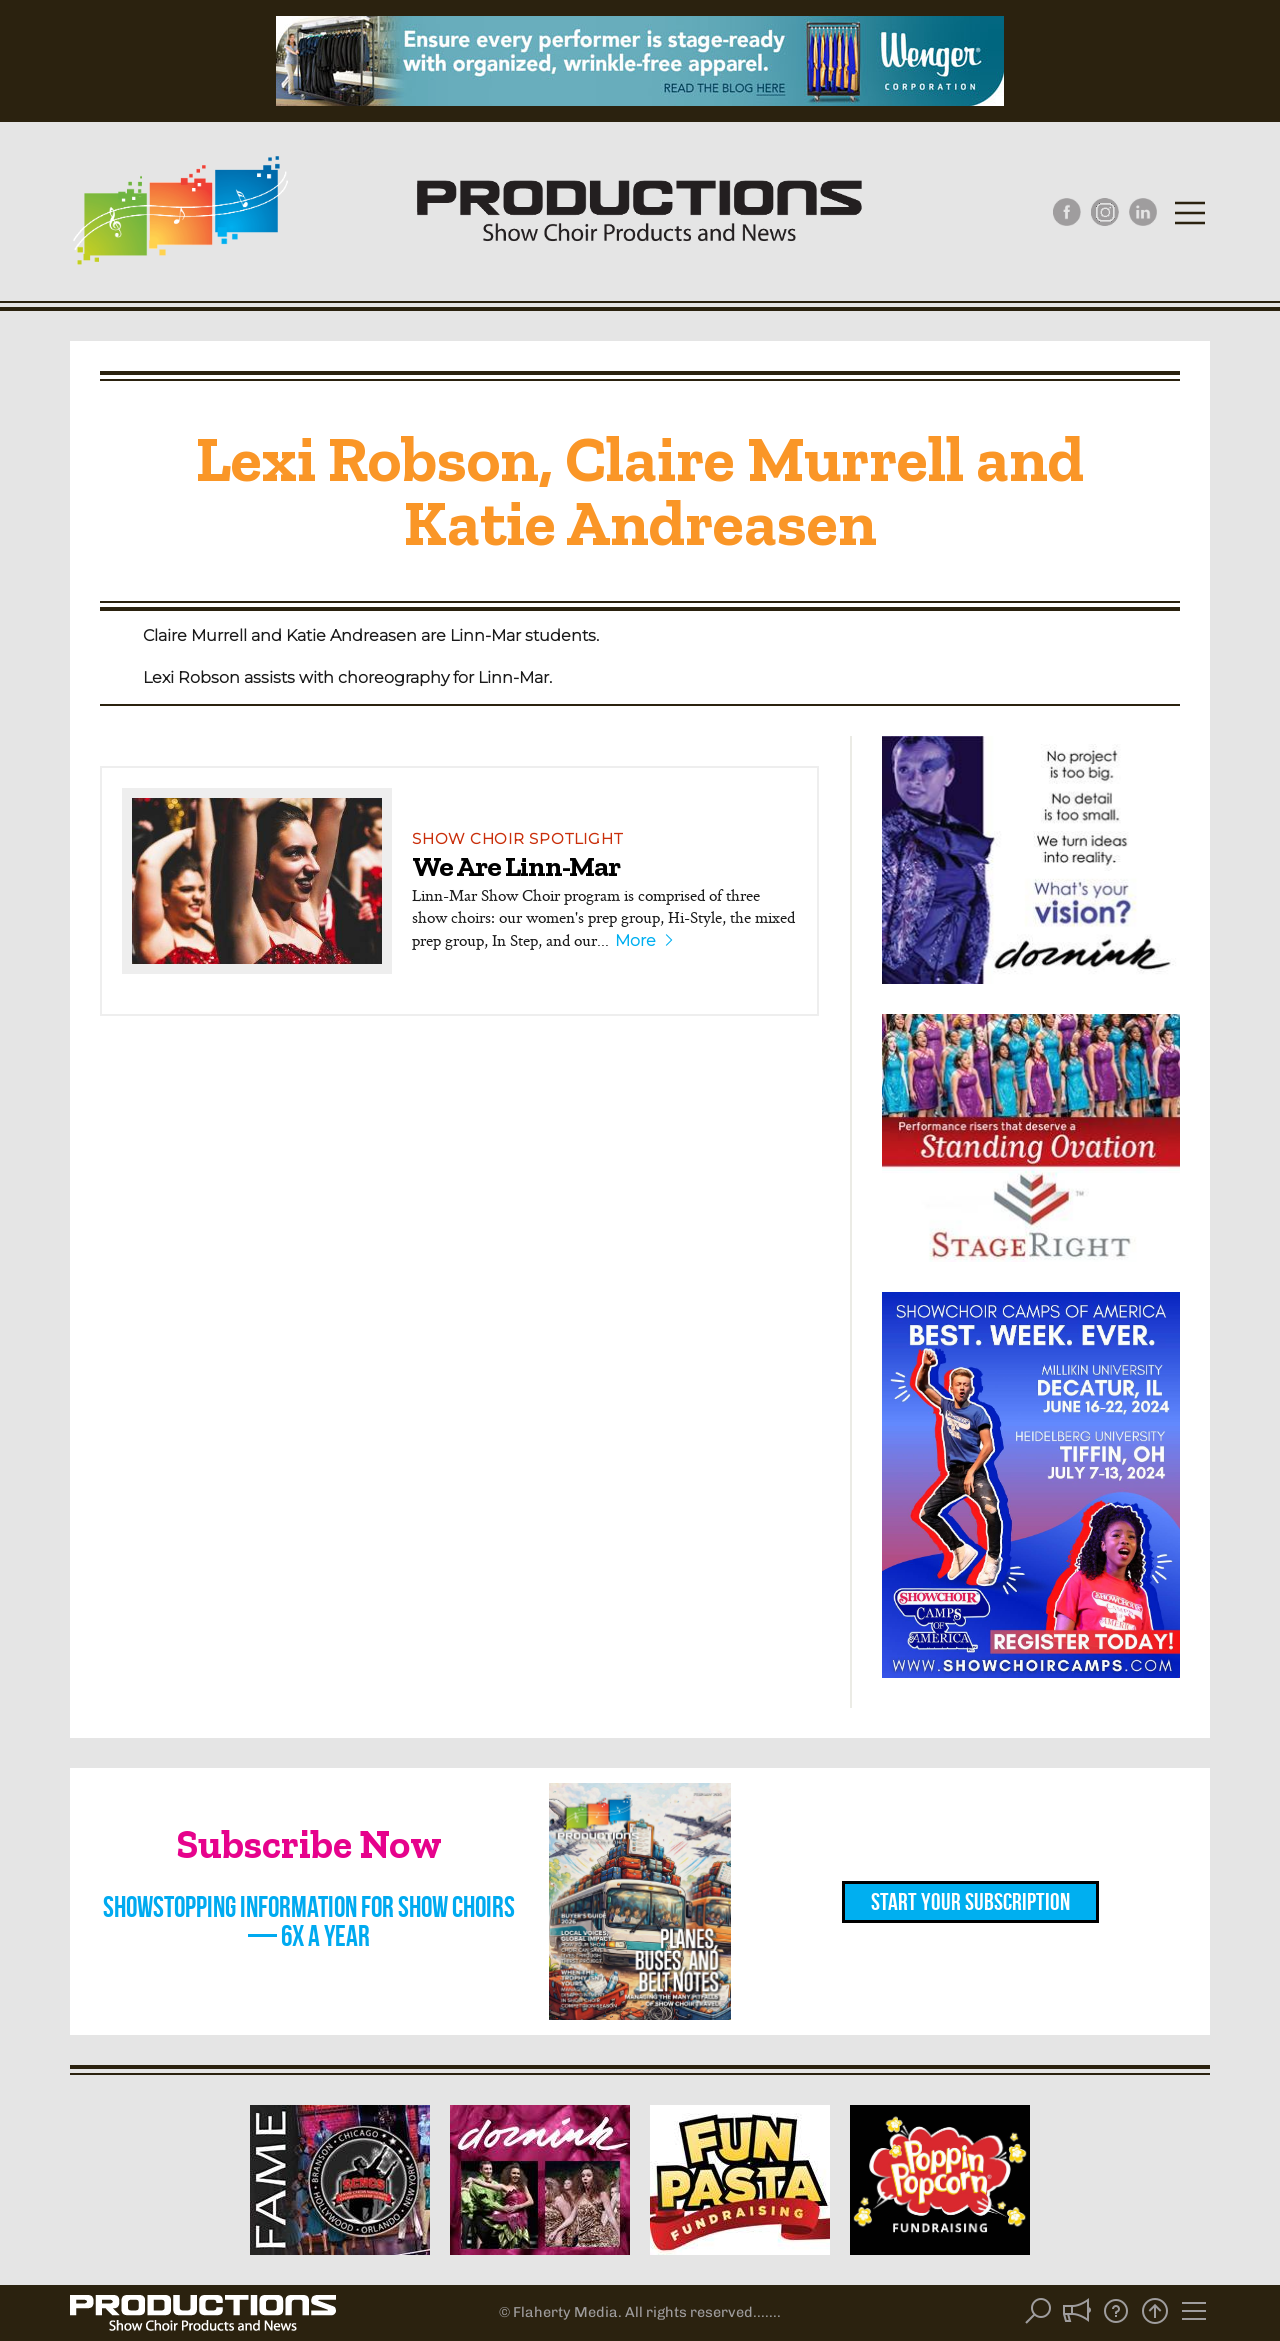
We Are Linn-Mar (516, 866)
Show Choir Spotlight (517, 838)
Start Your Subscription (970, 1902)
